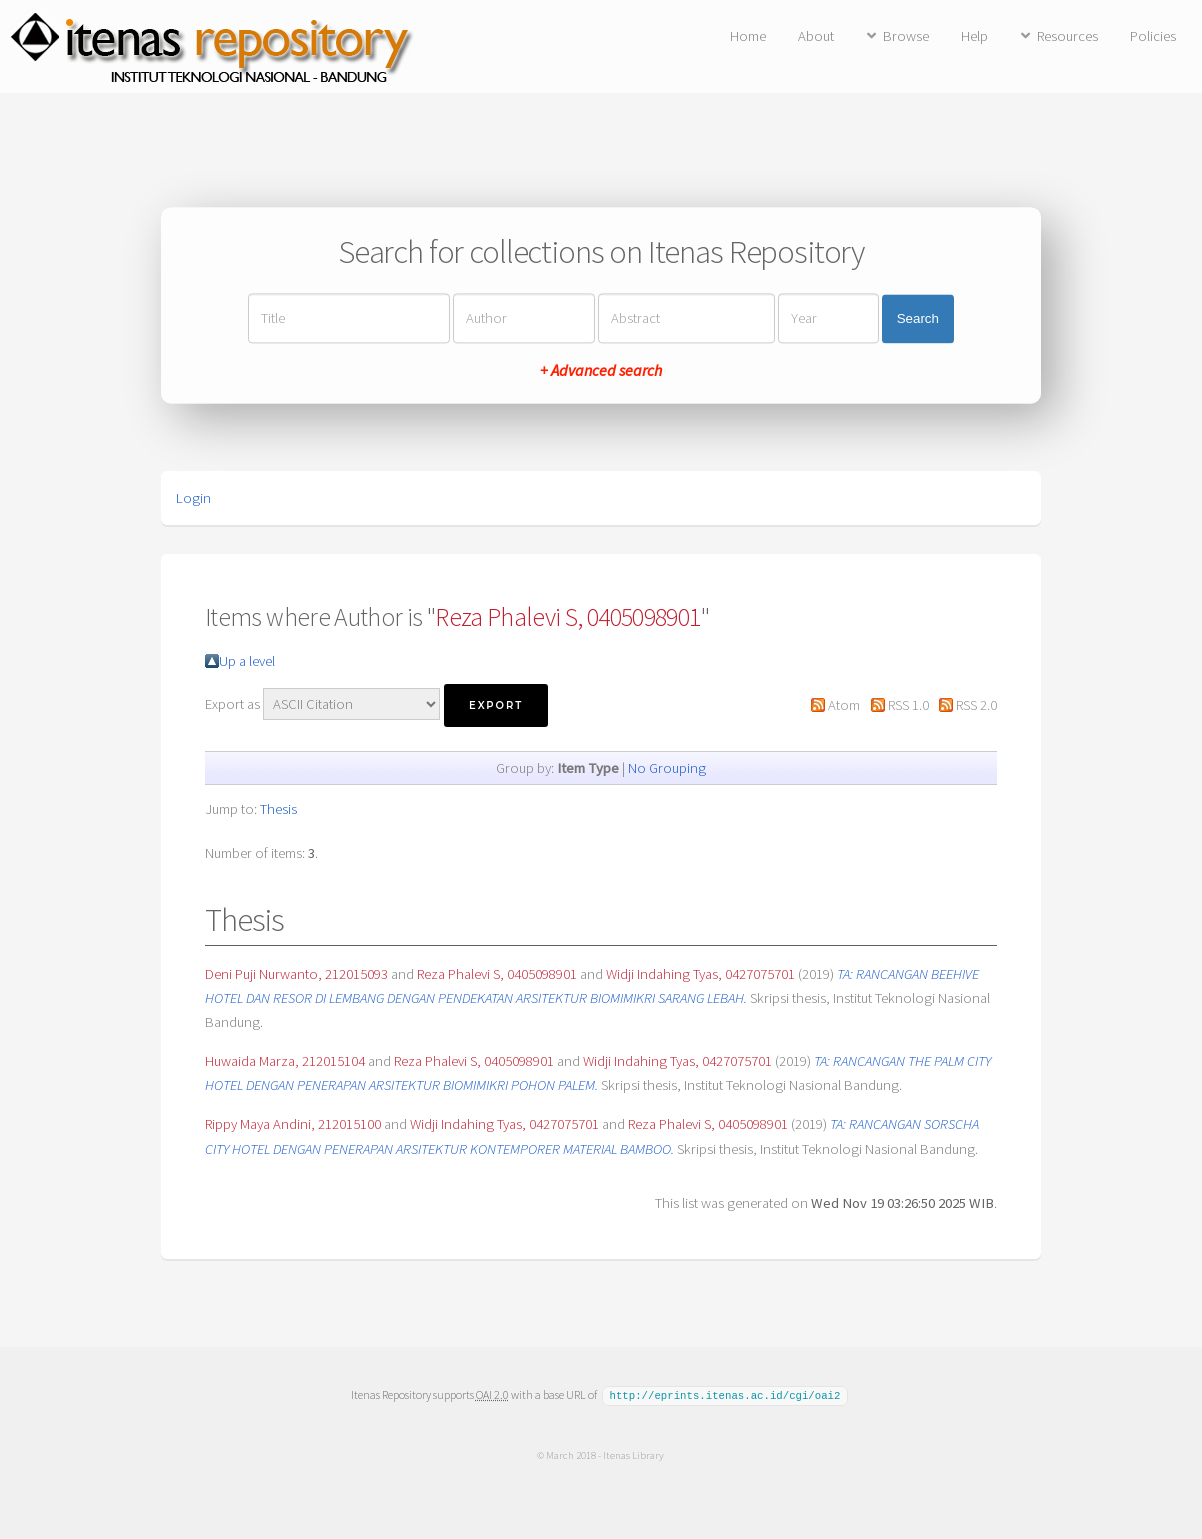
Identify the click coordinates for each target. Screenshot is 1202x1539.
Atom (844, 705)
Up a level (247, 661)
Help (974, 36)
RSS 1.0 (908, 705)
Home (748, 36)
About (816, 36)
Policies (1153, 36)
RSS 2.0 (976, 705)
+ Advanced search (601, 371)
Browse (906, 36)
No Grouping (667, 768)
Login (193, 498)
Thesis (278, 809)
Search (918, 318)
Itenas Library (633, 1454)
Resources (1067, 36)
